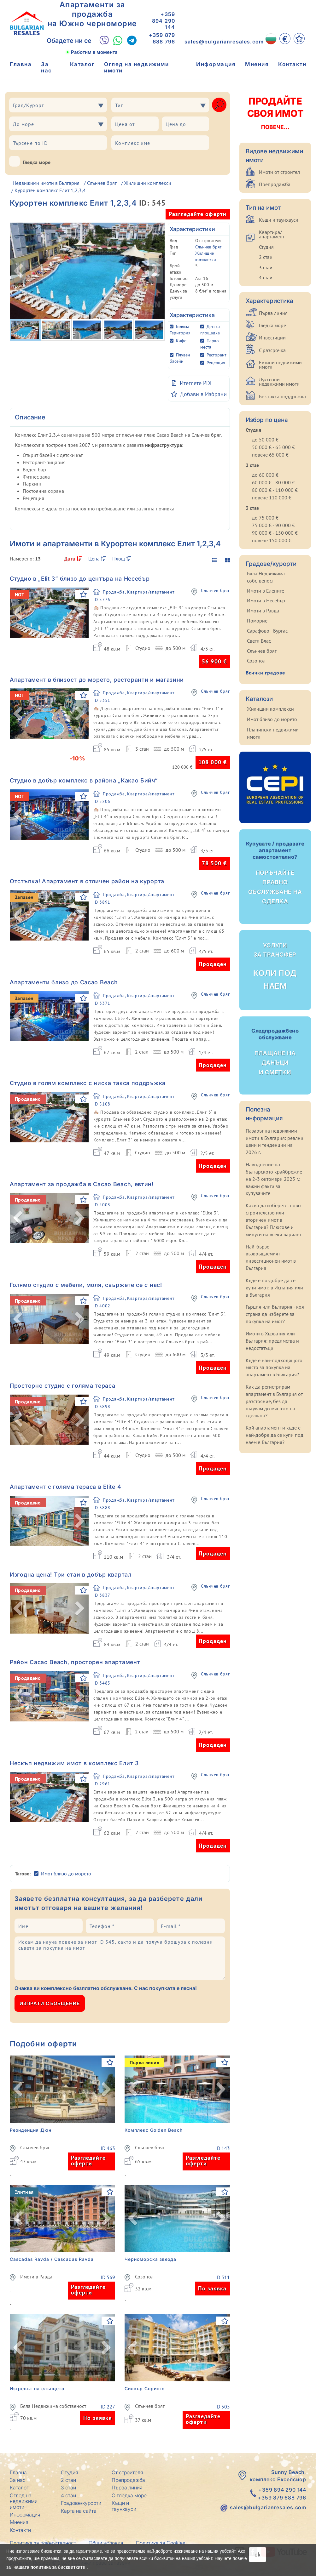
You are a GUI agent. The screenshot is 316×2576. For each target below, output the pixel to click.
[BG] (271, 38)
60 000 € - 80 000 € (273, 482)
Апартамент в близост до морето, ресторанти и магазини (97, 679)
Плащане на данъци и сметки (275, 1051)
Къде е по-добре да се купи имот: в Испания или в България (274, 1287)
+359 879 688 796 (162, 38)
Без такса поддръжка (282, 396)
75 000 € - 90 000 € (273, 525)
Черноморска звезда (150, 2259)
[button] (18, 613)
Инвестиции (272, 337)
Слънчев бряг (102, 183)
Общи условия (106, 2543)
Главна (21, 64)
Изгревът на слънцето (37, 2388)
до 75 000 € (265, 518)
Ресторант (216, 355)
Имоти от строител (279, 172)
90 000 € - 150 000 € (275, 533)
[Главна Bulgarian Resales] (27, 23)
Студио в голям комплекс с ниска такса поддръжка (88, 1083)
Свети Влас (259, 641)
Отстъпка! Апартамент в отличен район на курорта (87, 881)
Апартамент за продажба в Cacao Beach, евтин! (82, 1184)
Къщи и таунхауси (278, 220)
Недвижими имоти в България (46, 183)
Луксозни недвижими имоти (279, 381)
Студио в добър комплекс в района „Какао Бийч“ (84, 780)
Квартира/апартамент (271, 234)
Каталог (82, 64)
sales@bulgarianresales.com (224, 41)
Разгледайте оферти (198, 214)
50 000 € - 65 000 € (273, 447)
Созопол (144, 2277)
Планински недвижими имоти (273, 733)
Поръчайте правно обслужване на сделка (275, 872)
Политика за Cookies (160, 2543)
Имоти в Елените (265, 591)
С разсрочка (272, 350)
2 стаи (265, 257)
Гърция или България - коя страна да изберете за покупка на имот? (275, 1314)
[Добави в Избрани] (198, 394)
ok (257, 2554)
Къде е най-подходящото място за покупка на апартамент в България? (274, 1367)
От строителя (127, 2472)
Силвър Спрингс (145, 2388)
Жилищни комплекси (147, 183)
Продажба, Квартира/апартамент (138, 592)
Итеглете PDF (192, 383)
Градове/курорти (81, 2503)
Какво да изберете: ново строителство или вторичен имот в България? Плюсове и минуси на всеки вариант (273, 1219)
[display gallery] (225, 560)
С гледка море (129, 2495)
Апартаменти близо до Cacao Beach (64, 982)
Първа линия (273, 313)
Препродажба (274, 184)
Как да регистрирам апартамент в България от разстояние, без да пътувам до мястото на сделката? (274, 1401)
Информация (216, 64)
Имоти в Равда (36, 2277)
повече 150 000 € (271, 540)
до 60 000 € (265, 475)
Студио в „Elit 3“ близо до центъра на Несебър (80, 578)
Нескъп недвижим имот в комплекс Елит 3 (74, 1763)
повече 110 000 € (271, 497)
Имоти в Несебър (266, 600)
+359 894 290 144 (163, 21)
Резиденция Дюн (30, 2130)
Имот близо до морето (66, 1873)
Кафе (181, 341)
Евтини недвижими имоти (280, 364)
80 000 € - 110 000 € (275, 490)
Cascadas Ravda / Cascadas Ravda (52, 2259)
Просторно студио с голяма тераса (62, 1385)
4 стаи (265, 277)
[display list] (213, 560)
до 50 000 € (265, 439)
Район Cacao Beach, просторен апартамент (75, 1662)
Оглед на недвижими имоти (136, 67)
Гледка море (29, 161)
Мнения (257, 64)
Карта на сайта (79, 2511)
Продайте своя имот (275, 112)
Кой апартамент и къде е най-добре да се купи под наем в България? (274, 1434)
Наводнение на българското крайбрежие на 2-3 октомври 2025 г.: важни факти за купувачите (274, 1178)
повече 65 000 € (270, 455)
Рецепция (216, 363)
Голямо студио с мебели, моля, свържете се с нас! (86, 1285)
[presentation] (207, 2003)
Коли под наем (275, 966)
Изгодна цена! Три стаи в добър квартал (71, 1574)
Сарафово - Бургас (267, 631)
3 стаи (265, 267)
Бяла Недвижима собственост (53, 2406)
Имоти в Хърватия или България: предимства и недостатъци (272, 1340)
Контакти (292, 64)
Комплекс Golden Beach (154, 2130)
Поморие (257, 620)
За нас (46, 67)
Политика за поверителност (43, 2543)
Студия (266, 247)
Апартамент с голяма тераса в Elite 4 (65, 1486)
